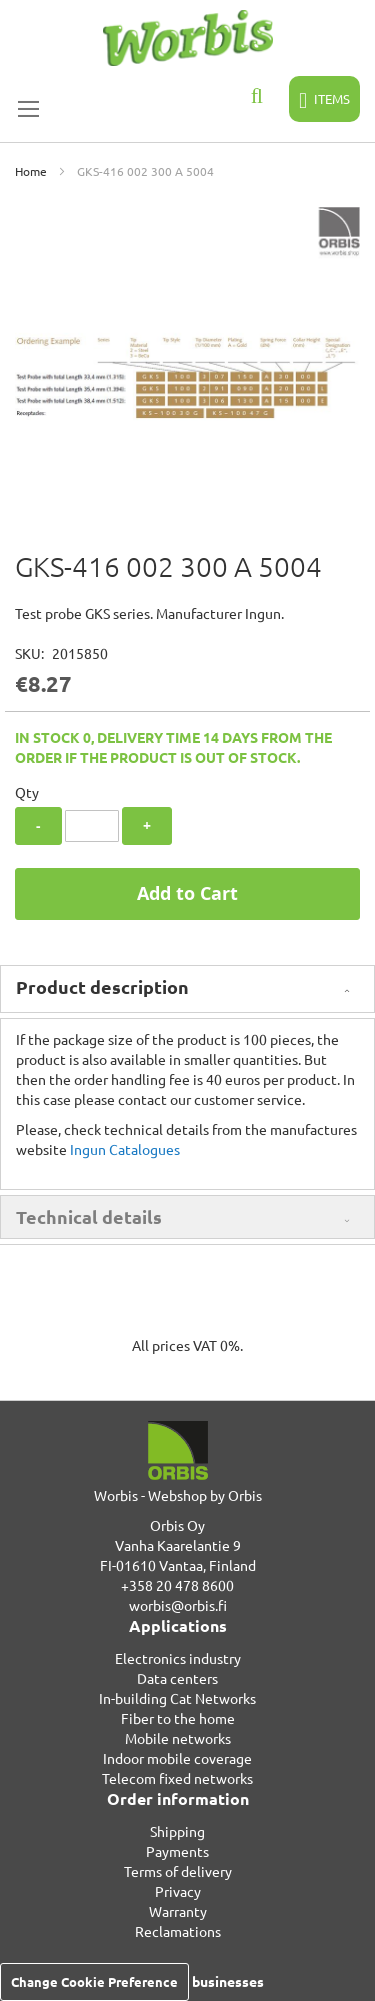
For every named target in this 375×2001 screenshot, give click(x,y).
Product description (102, 986)
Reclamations (178, 1931)
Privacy (178, 1891)
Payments (177, 1851)
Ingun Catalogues (125, 1149)
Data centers (177, 1678)
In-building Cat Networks (177, 1698)
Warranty (178, 1911)
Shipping (177, 1831)
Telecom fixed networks (177, 1778)
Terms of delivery (178, 1871)
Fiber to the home (178, 1718)
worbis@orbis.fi (178, 1605)
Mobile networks (178, 1738)
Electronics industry (178, 1658)
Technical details (89, 1216)
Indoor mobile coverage (177, 1758)
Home (31, 171)
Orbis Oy (177, 1525)
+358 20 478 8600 (177, 1585)
